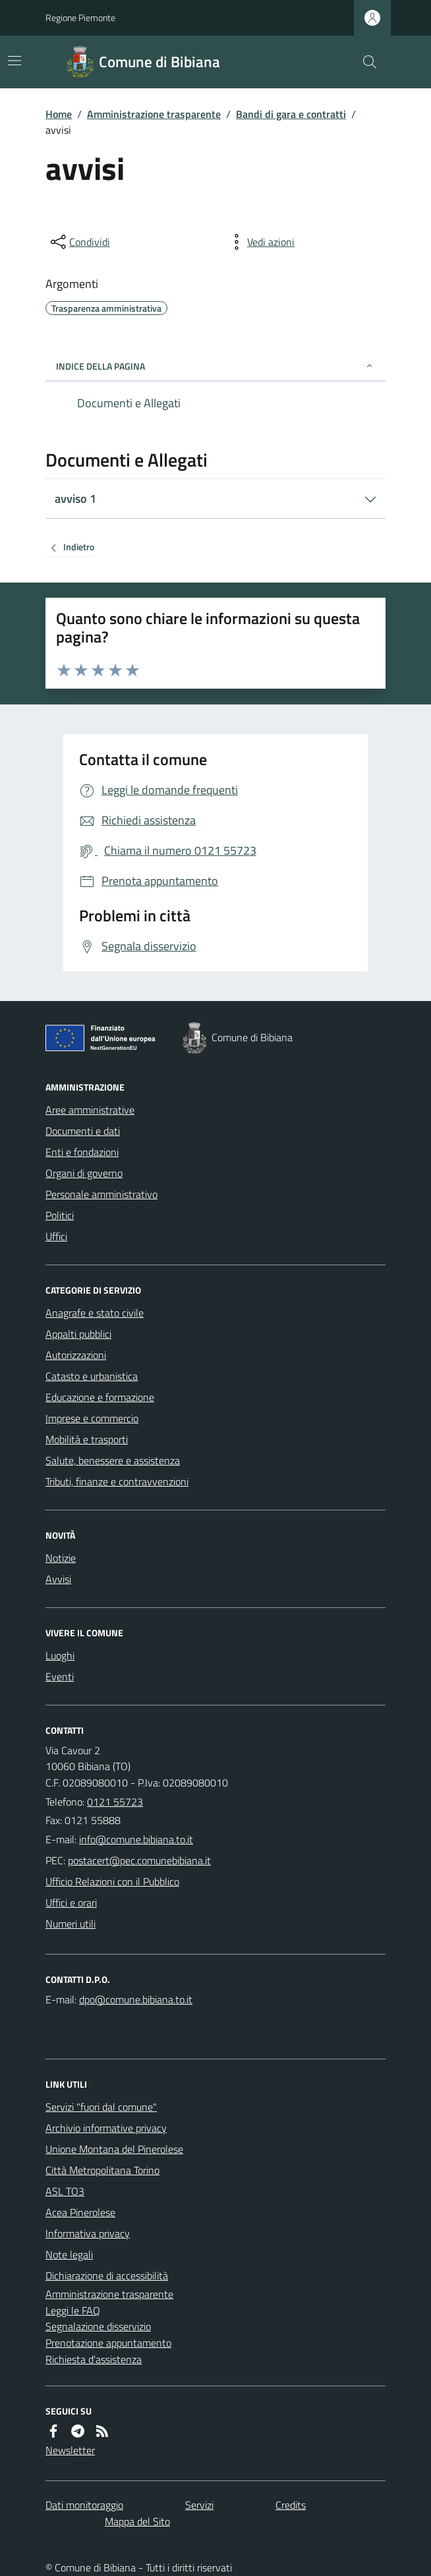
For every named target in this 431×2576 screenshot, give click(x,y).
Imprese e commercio (91, 1418)
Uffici (56, 1236)
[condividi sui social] (79, 241)
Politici (59, 1215)
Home (58, 114)
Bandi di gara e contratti (291, 114)
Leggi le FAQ (72, 2310)
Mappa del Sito (137, 2521)
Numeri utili (70, 1924)
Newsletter (70, 2450)
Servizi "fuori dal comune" (101, 2107)
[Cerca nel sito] (364, 62)
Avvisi (58, 1579)
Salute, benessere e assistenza (112, 1460)
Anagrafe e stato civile (94, 1313)
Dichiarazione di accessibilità (106, 2275)
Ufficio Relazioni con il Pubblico (112, 1881)
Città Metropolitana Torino (102, 2170)
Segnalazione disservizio (98, 2326)
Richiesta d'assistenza (93, 2359)
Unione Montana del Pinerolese (114, 2149)
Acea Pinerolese (80, 2212)
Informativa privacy (87, 2233)
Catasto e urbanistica (91, 1376)
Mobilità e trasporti (86, 1439)
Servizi (199, 2505)
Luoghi (59, 1655)
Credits (290, 2505)
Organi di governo (84, 1173)
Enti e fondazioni (82, 1152)
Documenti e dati (82, 1131)
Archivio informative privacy (106, 2128)
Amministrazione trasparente (154, 114)
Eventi (59, 1676)
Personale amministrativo (101, 1194)
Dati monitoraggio (84, 2505)
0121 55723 (115, 1802)
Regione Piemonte (80, 17)
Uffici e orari (71, 1902)
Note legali (69, 2254)
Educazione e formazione (99, 1397)
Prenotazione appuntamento (108, 2343)
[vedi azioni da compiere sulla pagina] (260, 241)
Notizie (60, 1558)
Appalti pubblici (78, 1334)
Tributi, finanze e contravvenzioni (116, 1481)
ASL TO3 (64, 2191)
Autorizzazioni (75, 1355)
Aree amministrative (89, 1110)
